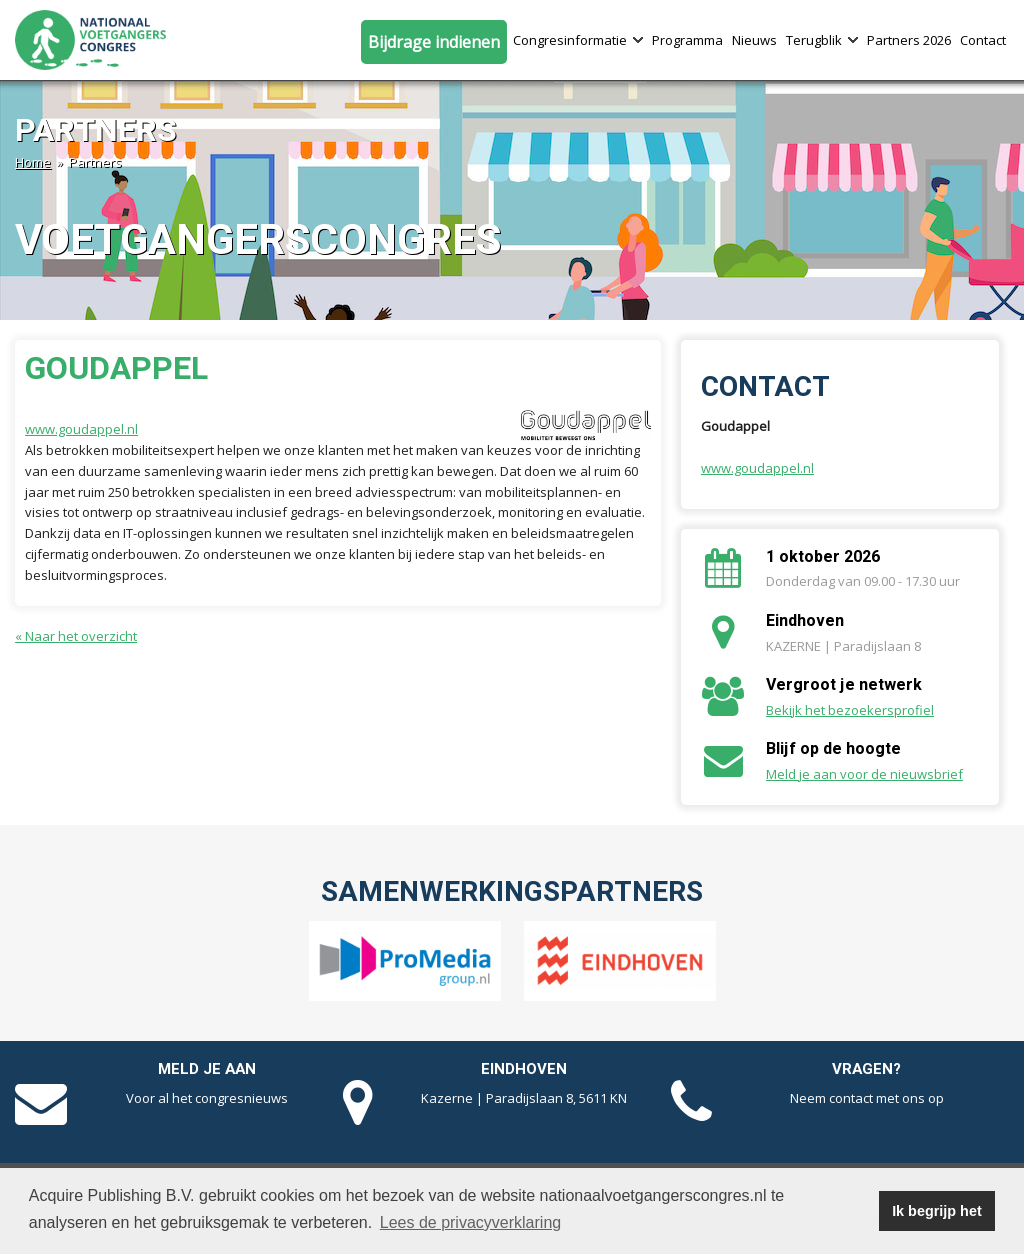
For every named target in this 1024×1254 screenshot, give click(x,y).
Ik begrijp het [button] (937, 1211)
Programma (687, 40)
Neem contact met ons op (867, 1098)
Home (33, 162)
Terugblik (822, 40)
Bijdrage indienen (434, 42)
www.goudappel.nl (81, 429)
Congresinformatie (578, 40)
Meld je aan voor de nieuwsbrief (864, 774)
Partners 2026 (909, 40)
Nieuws (754, 40)
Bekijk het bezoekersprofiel (850, 710)
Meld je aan (207, 1069)
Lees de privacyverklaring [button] (470, 1222)
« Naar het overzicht (76, 636)
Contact (983, 40)
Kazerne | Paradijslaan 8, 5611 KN (524, 1098)
